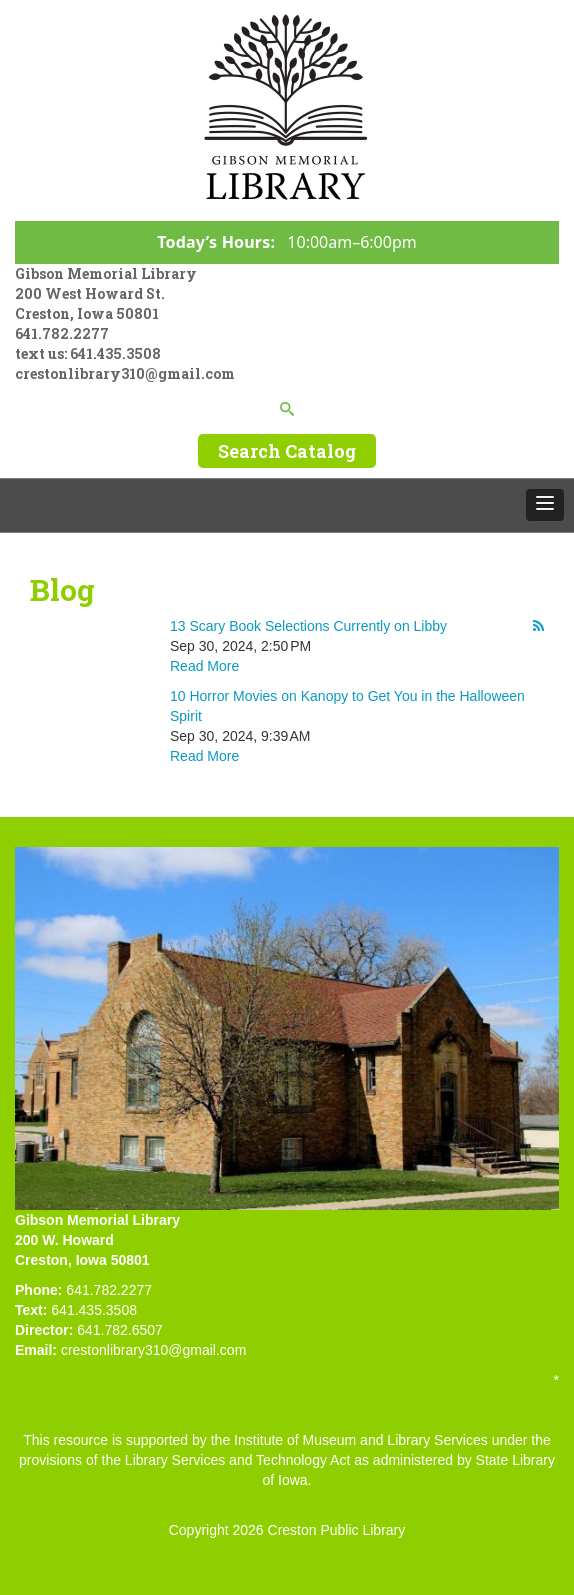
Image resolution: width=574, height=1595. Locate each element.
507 (151, 1330)
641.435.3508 (115, 353)
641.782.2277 (62, 333)
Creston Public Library (337, 1530)
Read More (204, 666)
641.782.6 (108, 1330)
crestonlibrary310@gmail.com (125, 373)
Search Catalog (287, 451)
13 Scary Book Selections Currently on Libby (308, 626)
